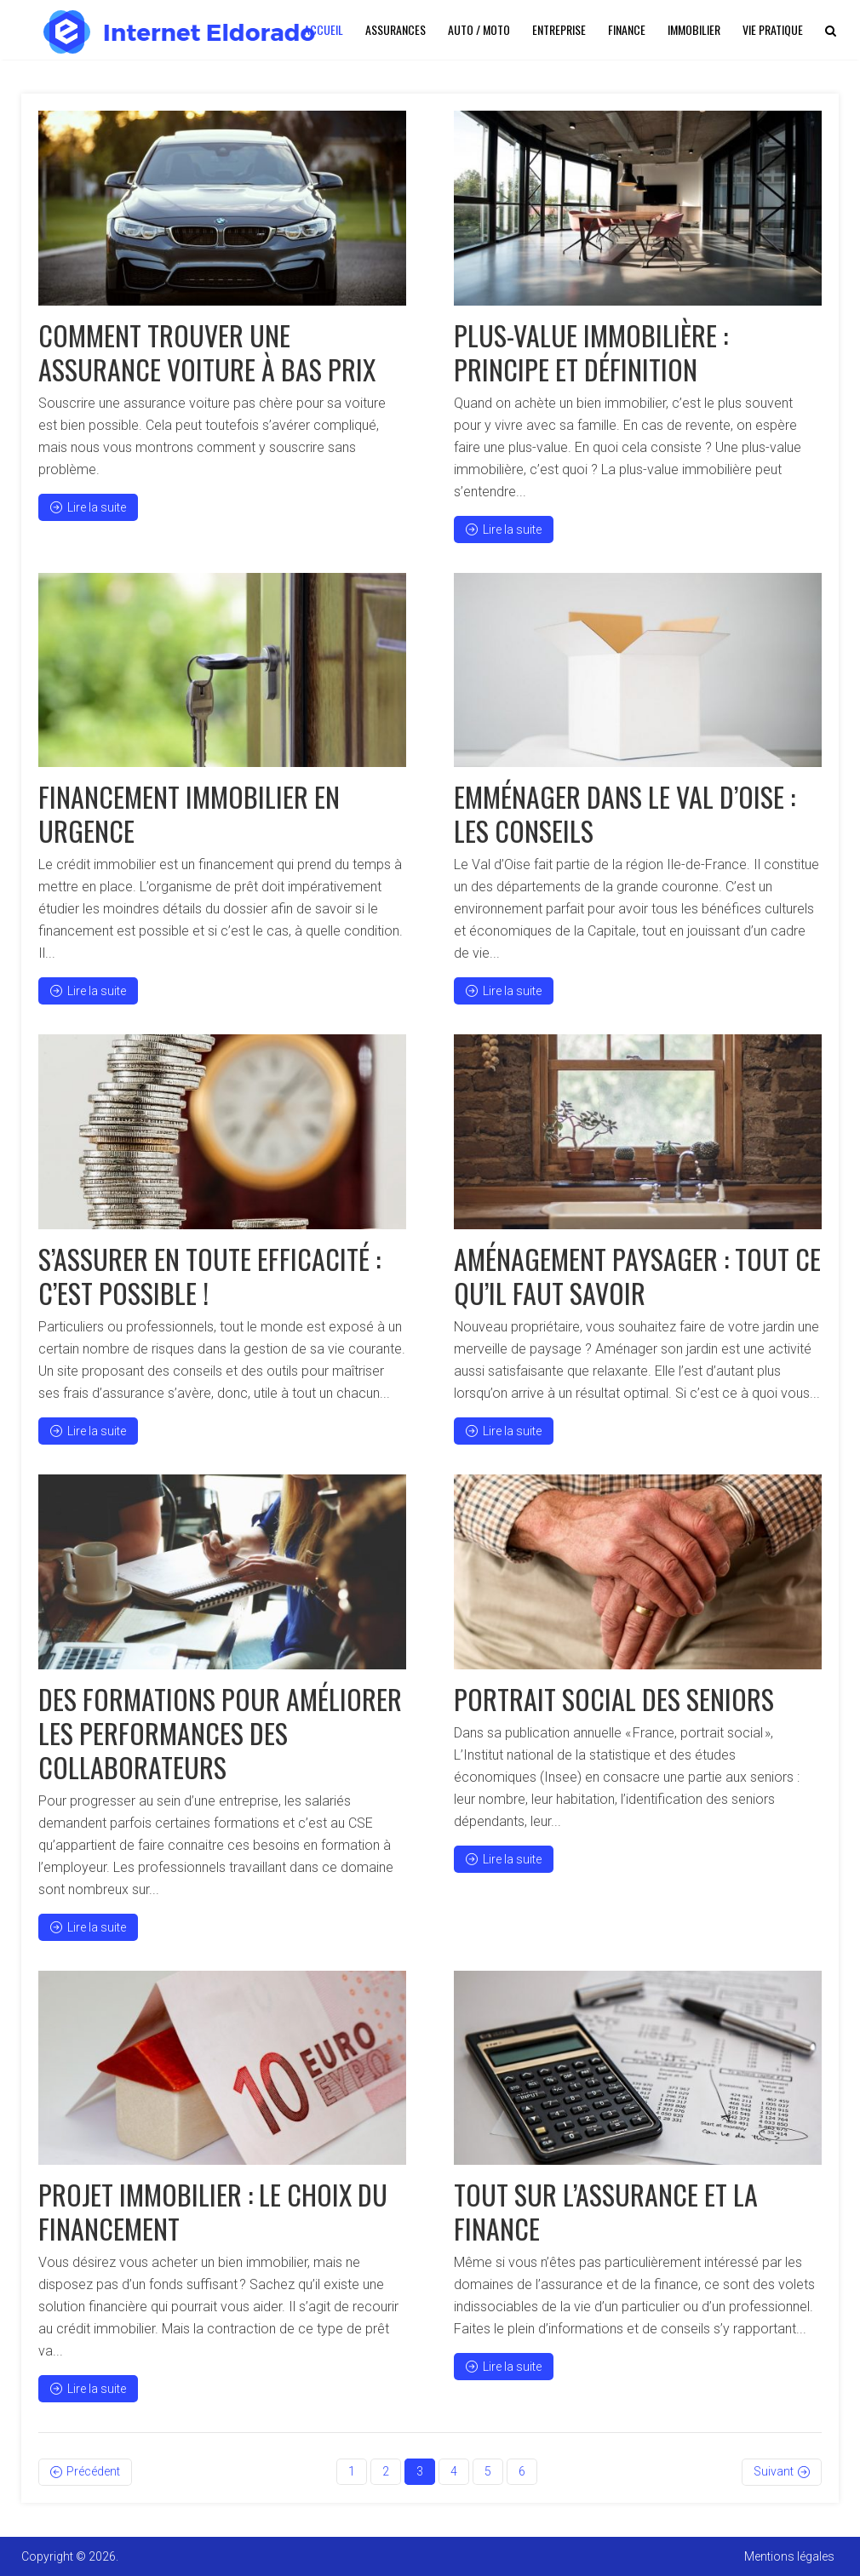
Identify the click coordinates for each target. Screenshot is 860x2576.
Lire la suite (88, 507)
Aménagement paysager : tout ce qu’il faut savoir (637, 1276)
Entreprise (559, 29)
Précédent (93, 2471)
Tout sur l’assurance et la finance (606, 2211)
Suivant (774, 2471)
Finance (626, 29)
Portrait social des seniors (614, 1699)
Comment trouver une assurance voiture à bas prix (207, 352)
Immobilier (694, 29)
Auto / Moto (479, 29)
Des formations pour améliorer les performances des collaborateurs (220, 1733)
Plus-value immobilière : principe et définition (591, 352)
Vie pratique (772, 29)
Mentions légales (789, 2556)
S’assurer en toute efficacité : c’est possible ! (209, 1276)
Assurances (395, 29)
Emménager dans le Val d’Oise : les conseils (624, 813)
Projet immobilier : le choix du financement (212, 2211)
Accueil (323, 29)
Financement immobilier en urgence (189, 813)
